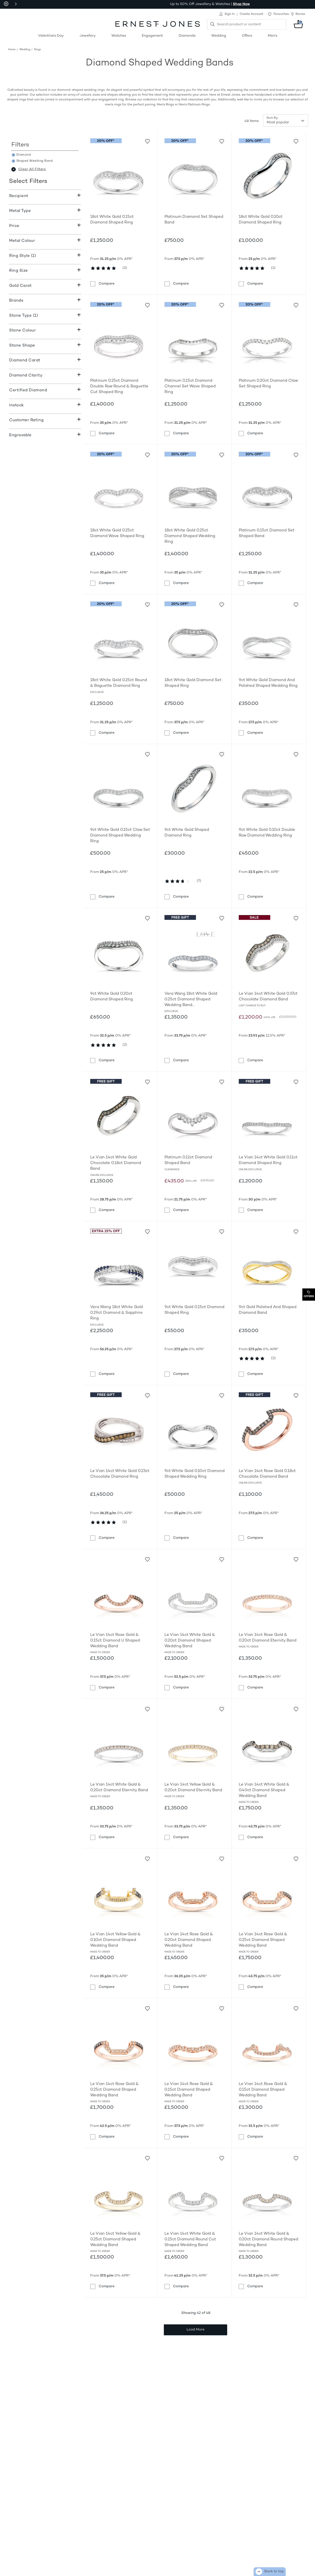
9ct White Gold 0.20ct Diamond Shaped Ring (111, 996)
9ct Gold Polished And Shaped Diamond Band (267, 1310)
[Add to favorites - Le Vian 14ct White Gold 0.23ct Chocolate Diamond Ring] (147, 1395)
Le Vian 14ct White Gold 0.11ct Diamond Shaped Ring (268, 1160)
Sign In (230, 14)
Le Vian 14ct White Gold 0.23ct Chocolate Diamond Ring (119, 1474)
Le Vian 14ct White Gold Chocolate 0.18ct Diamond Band (115, 1163)
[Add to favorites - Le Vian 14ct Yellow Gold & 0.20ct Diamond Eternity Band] (221, 1709)
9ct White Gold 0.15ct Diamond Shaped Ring (194, 1310)
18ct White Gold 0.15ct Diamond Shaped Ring (112, 220)
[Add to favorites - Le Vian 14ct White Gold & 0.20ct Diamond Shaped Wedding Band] (221, 1559)
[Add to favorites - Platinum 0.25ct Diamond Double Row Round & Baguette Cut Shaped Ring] (147, 305)
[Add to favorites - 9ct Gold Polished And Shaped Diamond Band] (296, 1231)
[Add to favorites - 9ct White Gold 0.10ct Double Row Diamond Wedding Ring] (296, 754)
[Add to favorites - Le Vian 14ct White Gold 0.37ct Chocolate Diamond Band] (296, 918)
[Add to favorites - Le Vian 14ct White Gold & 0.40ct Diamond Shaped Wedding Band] (296, 1709)
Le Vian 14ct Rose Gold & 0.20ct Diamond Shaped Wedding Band (188, 1940)
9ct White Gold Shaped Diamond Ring (186, 833)
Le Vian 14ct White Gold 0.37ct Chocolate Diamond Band (268, 996)
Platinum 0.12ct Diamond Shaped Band (188, 1160)
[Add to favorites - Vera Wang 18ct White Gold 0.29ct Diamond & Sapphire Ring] (147, 1231)
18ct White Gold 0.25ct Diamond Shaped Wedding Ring (189, 536)
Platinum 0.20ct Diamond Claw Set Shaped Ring (268, 383)
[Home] (157, 24)
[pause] (6, 4)
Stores (300, 14)
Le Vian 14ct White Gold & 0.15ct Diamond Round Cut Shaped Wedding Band (190, 2239)
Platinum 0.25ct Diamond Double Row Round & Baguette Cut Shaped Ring (119, 386)
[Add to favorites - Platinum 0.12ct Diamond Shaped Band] (221, 1081)
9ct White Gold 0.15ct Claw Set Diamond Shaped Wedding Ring (120, 835)
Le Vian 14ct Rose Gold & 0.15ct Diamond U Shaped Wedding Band (115, 1640)
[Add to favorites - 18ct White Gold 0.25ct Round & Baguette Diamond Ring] (147, 604)
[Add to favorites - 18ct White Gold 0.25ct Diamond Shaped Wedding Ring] (221, 455)
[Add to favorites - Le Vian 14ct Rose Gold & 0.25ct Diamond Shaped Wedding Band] (296, 1858)
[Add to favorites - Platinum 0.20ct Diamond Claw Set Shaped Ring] (296, 305)
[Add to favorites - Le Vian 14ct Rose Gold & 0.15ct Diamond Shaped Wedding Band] (221, 2008)
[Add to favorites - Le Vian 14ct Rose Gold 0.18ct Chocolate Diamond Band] (296, 1395)
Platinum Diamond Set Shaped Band (193, 220)
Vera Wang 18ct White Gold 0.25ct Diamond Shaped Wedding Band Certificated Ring (190, 1000)
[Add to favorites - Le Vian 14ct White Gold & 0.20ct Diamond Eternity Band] (147, 1709)
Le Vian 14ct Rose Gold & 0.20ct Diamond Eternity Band (267, 1638)
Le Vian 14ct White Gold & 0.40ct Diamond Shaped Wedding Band (264, 1790)
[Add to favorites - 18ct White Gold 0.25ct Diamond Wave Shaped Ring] (147, 455)
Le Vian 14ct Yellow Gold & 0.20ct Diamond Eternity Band (193, 1787)
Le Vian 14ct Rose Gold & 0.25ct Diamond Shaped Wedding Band (263, 1940)
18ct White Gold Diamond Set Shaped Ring (193, 683)
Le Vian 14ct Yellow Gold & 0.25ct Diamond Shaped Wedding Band (115, 2239)
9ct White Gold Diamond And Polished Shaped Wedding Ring (268, 683)
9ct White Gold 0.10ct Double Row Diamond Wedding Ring (267, 833)
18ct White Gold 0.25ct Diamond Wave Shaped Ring (117, 533)
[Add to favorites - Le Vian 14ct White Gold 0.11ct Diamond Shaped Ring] (296, 1081)
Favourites (281, 14)
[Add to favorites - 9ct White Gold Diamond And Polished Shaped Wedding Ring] (296, 604)
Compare (106, 283)
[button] (15, 4)
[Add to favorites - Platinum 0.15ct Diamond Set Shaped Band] (296, 455)
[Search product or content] (246, 24)
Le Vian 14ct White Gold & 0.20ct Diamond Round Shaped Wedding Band (268, 2239)
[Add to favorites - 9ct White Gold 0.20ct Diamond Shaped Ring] (147, 918)
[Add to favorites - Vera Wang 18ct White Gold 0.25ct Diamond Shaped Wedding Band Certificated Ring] (221, 918)
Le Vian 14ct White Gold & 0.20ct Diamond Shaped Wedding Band (189, 1640)
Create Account (251, 14)
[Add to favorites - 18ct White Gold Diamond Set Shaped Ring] (221, 604)
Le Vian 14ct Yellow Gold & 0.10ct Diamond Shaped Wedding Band (115, 1940)
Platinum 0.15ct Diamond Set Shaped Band (266, 533)
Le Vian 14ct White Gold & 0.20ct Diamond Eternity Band (119, 1787)
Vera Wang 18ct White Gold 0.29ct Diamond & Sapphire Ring (116, 1313)
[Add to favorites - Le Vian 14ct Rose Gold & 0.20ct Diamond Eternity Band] (296, 1559)
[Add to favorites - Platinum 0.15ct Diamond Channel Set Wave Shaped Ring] (221, 305)
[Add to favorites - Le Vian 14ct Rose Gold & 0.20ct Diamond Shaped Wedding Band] (221, 1858)
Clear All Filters (28, 169)
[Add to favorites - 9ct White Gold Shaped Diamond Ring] (221, 754)
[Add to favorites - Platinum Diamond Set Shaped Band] (221, 141)
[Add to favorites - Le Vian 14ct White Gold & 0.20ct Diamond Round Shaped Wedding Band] (296, 2158)
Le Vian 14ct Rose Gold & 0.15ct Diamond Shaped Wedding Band (188, 2089)
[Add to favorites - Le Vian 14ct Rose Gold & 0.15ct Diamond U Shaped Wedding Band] (147, 1559)
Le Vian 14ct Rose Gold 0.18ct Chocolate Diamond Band (267, 1474)
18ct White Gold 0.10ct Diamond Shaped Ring (260, 220)
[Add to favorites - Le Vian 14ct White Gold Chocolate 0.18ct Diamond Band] (147, 1081)
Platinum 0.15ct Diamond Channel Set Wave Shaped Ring (190, 386)
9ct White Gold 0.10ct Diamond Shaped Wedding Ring (194, 1474)
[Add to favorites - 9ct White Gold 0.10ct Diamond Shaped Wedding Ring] (221, 1395)
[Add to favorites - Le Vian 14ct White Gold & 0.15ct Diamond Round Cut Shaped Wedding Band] (221, 2158)
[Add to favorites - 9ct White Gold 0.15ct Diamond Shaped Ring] (221, 1231)
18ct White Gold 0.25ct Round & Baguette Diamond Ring (118, 683)
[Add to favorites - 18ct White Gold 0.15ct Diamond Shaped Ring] (147, 141)
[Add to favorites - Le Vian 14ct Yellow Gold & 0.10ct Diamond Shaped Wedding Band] (147, 1858)
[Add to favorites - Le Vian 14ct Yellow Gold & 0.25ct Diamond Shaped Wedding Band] (147, 2158)
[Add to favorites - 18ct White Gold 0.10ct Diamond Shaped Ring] (296, 141)
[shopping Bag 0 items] (299, 24)
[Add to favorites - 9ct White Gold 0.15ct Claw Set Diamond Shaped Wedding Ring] (147, 754)
